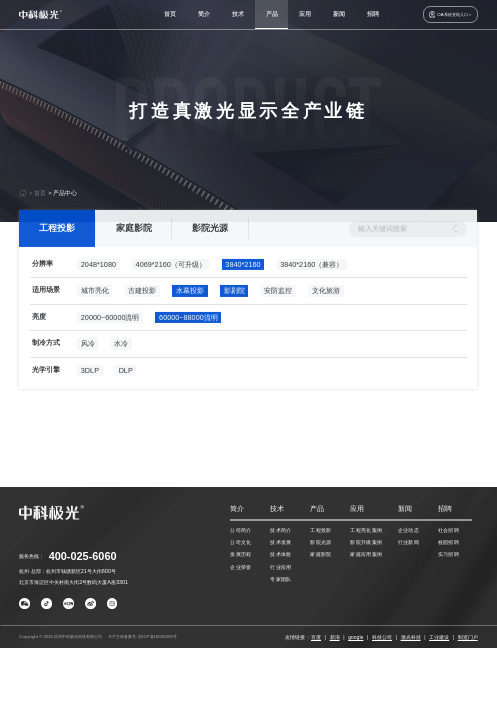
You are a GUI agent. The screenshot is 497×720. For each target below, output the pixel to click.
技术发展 (280, 542)
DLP (126, 389)
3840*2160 (243, 283)
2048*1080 (98, 283)
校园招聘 (448, 542)
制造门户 (468, 637)
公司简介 (240, 530)
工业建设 (439, 637)
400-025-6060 (83, 556)
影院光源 (210, 247)
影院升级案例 (366, 542)
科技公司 (382, 637)
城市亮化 (95, 310)
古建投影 (143, 310)
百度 (316, 637)
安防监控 (279, 310)
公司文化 (240, 542)
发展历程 (240, 554)
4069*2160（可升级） (171, 283)
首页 (170, 14)
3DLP (90, 389)
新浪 (335, 637)
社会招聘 (448, 530)
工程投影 (57, 247)
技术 (238, 14)
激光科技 (411, 637)
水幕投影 (190, 310)
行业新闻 (408, 542)
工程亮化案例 (366, 530)
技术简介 (280, 530)
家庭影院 (134, 247)
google (355, 637)
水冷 (122, 363)
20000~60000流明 (110, 336)
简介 (204, 14)
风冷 (88, 363)
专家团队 (280, 579)
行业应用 (280, 567)
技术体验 (280, 554)
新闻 (339, 14)
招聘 (373, 14)
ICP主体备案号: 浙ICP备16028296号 (143, 636)
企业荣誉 (240, 567)
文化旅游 (326, 310)
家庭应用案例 (366, 554)
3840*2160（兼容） (311, 283)
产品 (272, 14)
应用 (305, 14)
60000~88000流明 (188, 336)
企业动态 (408, 530)
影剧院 (234, 310)
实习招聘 (448, 554)
